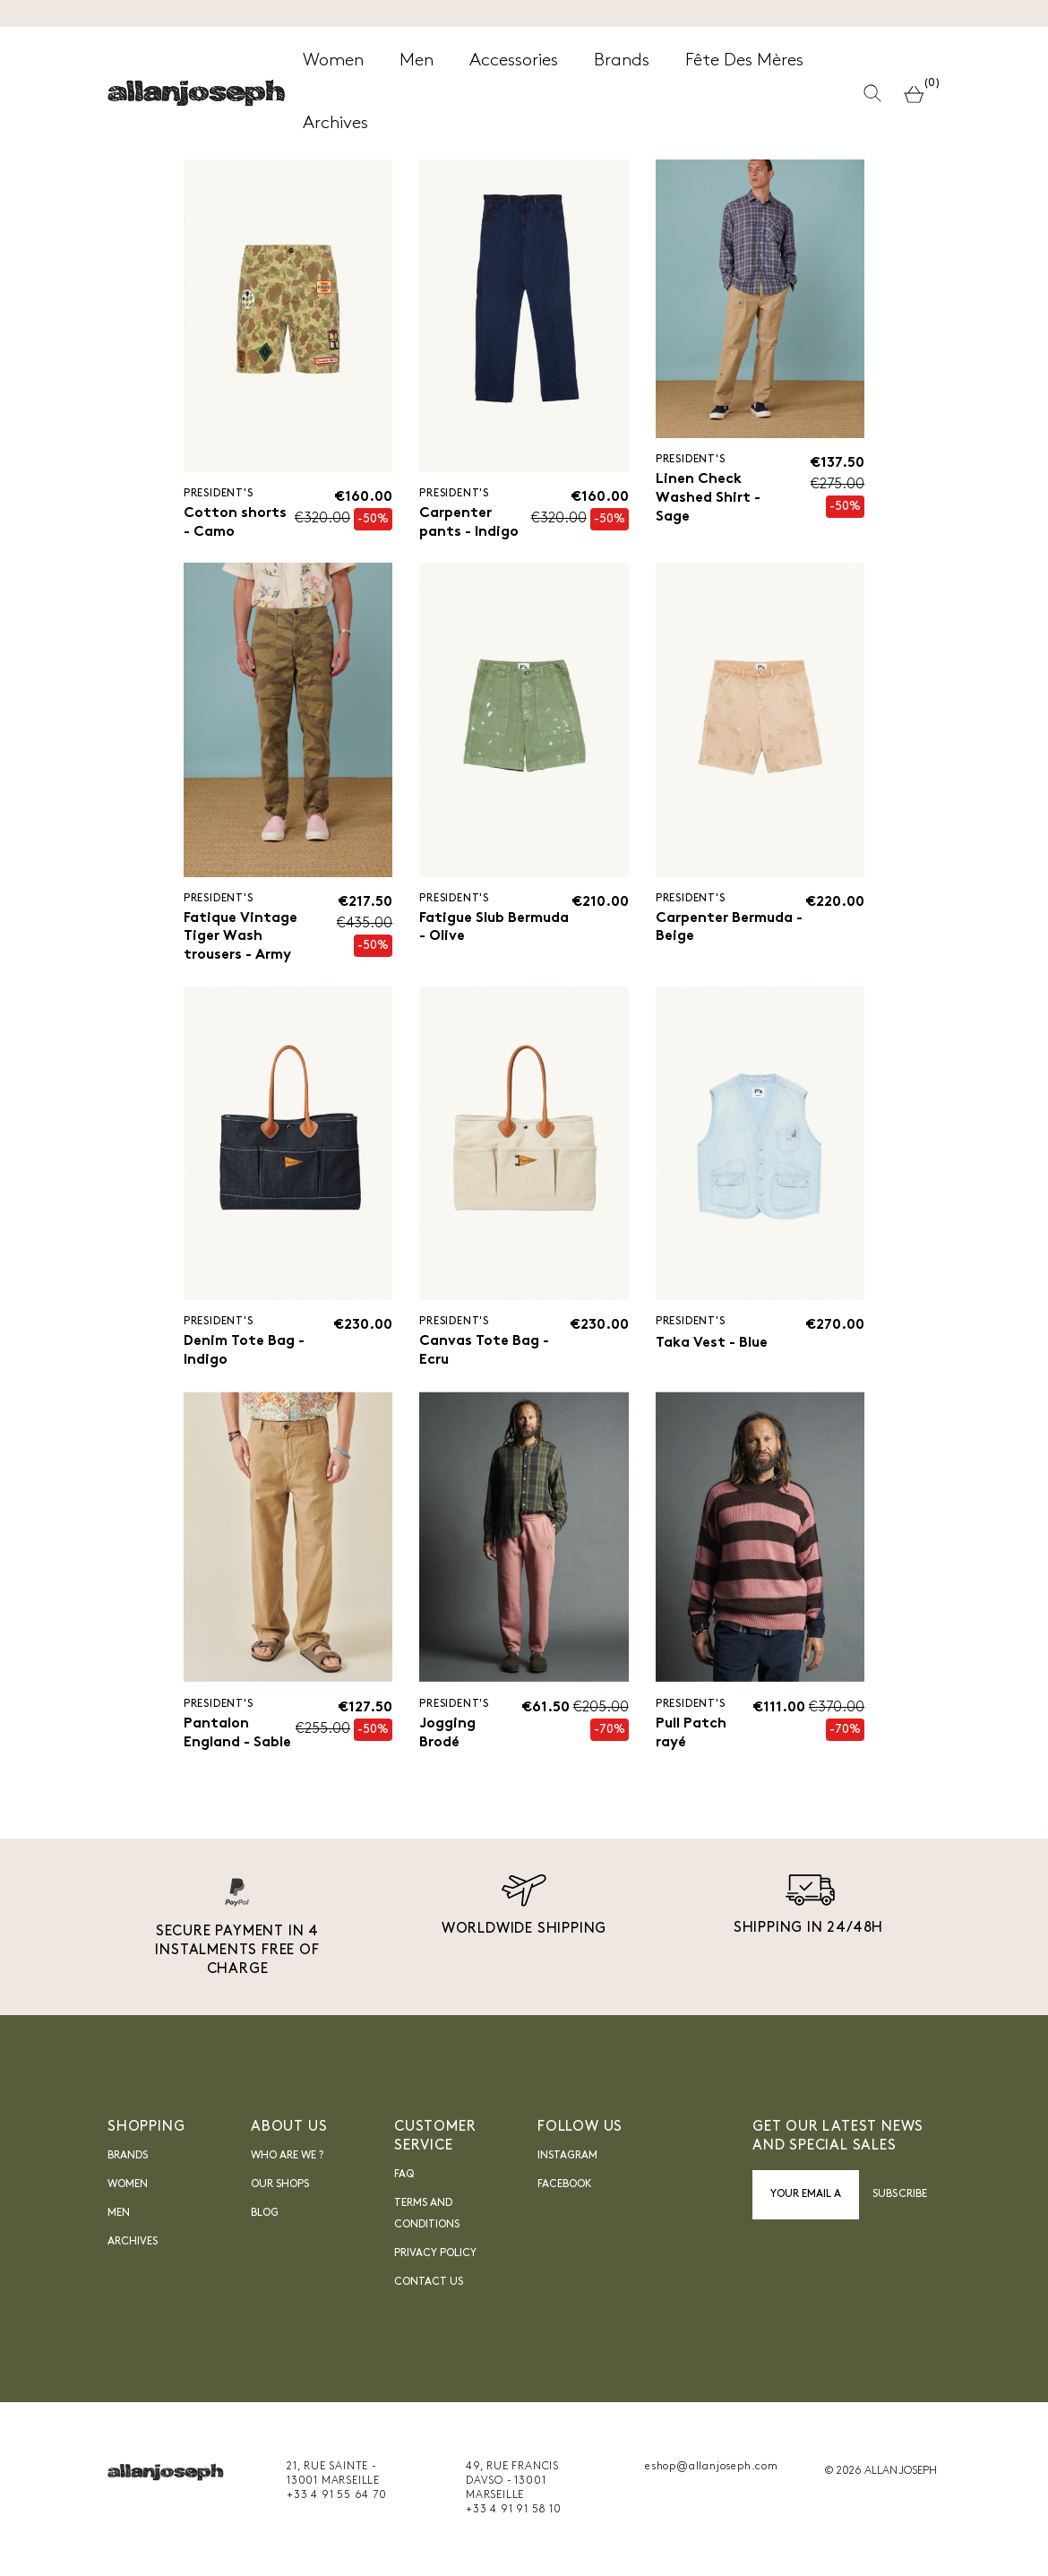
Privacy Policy (435, 2255)
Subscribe (899, 2196)
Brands (127, 2157)
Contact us (428, 2284)
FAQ (404, 2176)
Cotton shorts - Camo (235, 522)
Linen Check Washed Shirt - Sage (708, 498)
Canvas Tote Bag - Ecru (484, 1351)
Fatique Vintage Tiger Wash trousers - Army (240, 937)
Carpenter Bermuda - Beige (729, 927)
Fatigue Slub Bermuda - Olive (494, 927)
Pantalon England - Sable (237, 1735)
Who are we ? (287, 2157)
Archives (132, 2243)
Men (118, 2215)
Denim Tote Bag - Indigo (244, 1351)
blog (265, 2215)
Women (127, 2186)
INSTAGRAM (567, 2157)
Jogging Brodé (447, 1735)
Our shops (280, 2186)
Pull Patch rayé (691, 1735)
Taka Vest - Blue (712, 1344)
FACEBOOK (564, 2186)
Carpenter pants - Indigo (469, 522)
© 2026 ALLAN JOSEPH (880, 2473)
